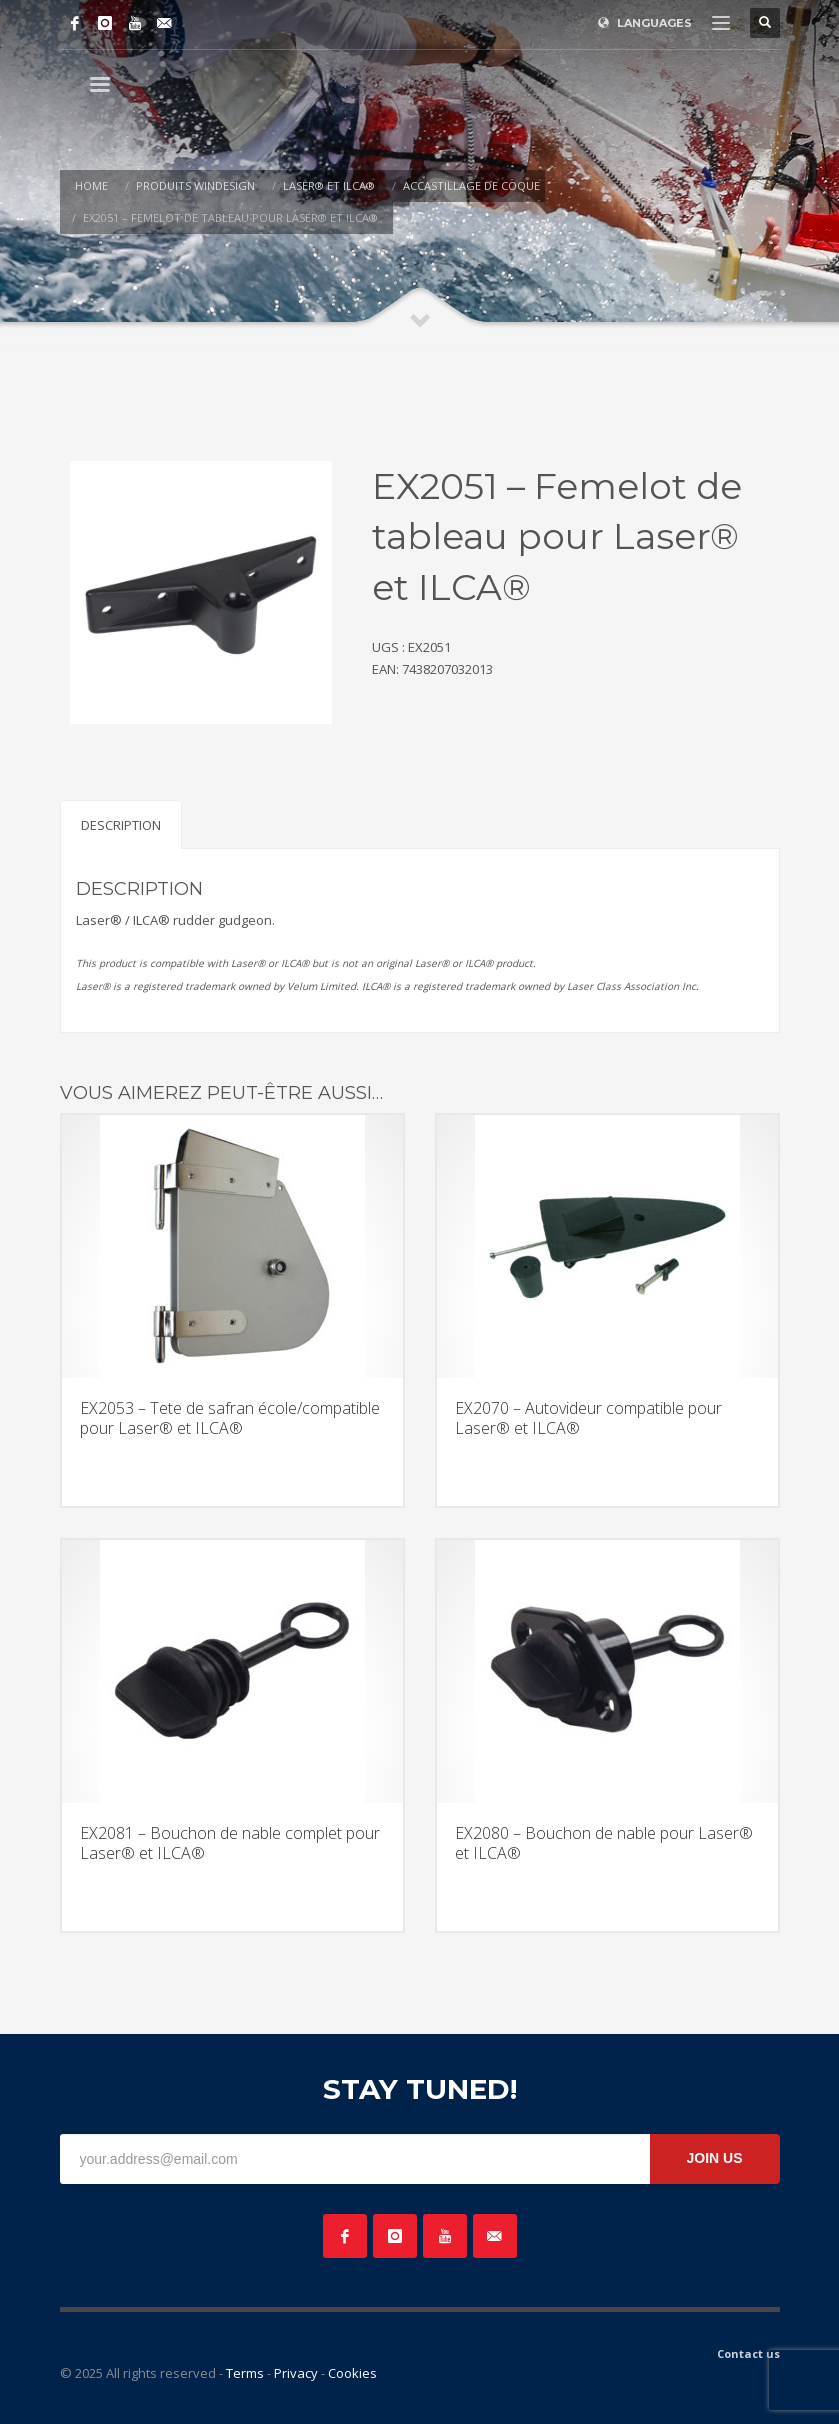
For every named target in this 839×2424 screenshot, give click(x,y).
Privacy (296, 2373)
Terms (245, 2373)
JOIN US (714, 2158)
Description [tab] (121, 825)
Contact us (748, 2353)
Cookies (352, 2373)
